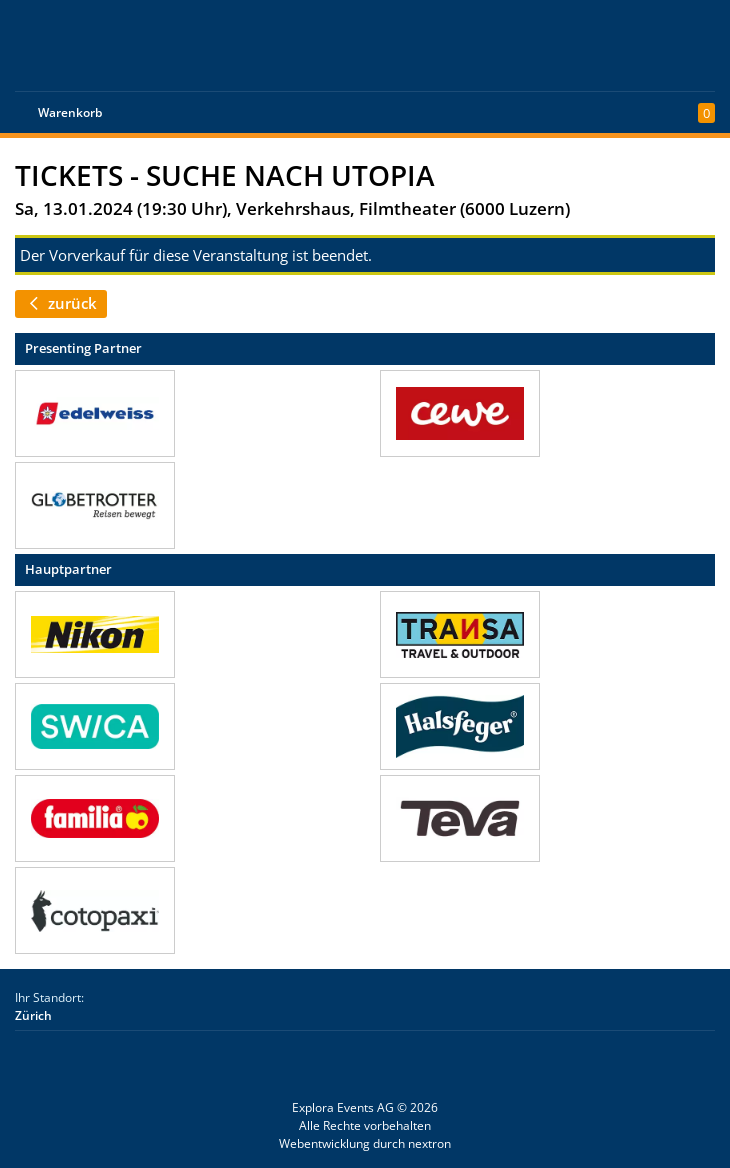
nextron (429, 1143)
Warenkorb (70, 112)
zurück (61, 303)
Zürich (33, 1015)
